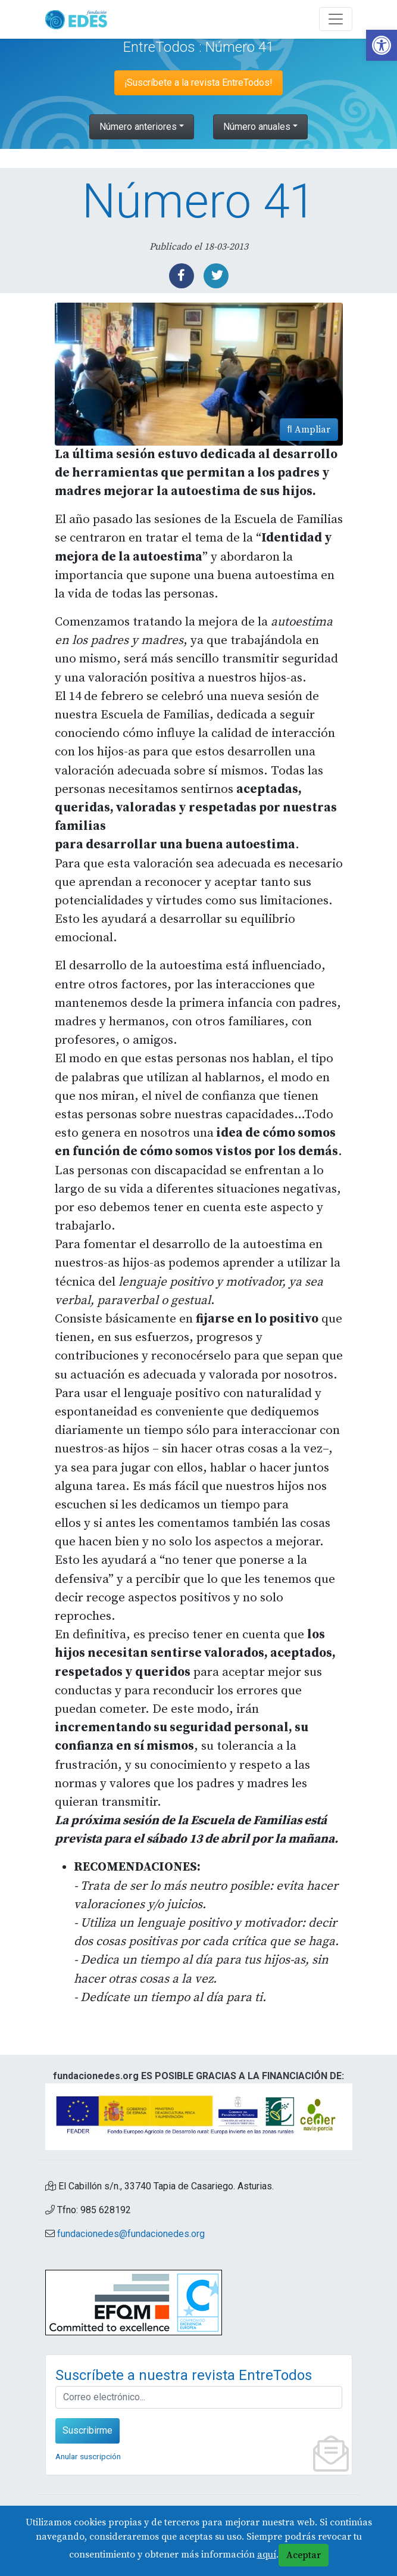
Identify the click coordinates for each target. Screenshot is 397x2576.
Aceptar (303, 2555)
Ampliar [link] (308, 429)
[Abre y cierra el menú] (335, 19)
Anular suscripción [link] (88, 2456)
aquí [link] (266, 2555)
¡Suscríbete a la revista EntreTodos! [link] (198, 82)
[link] (381, 45)
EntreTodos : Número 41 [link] (198, 47)
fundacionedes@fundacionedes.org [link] (131, 2233)
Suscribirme (87, 2430)
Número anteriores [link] (138, 126)
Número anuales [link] (256, 126)
